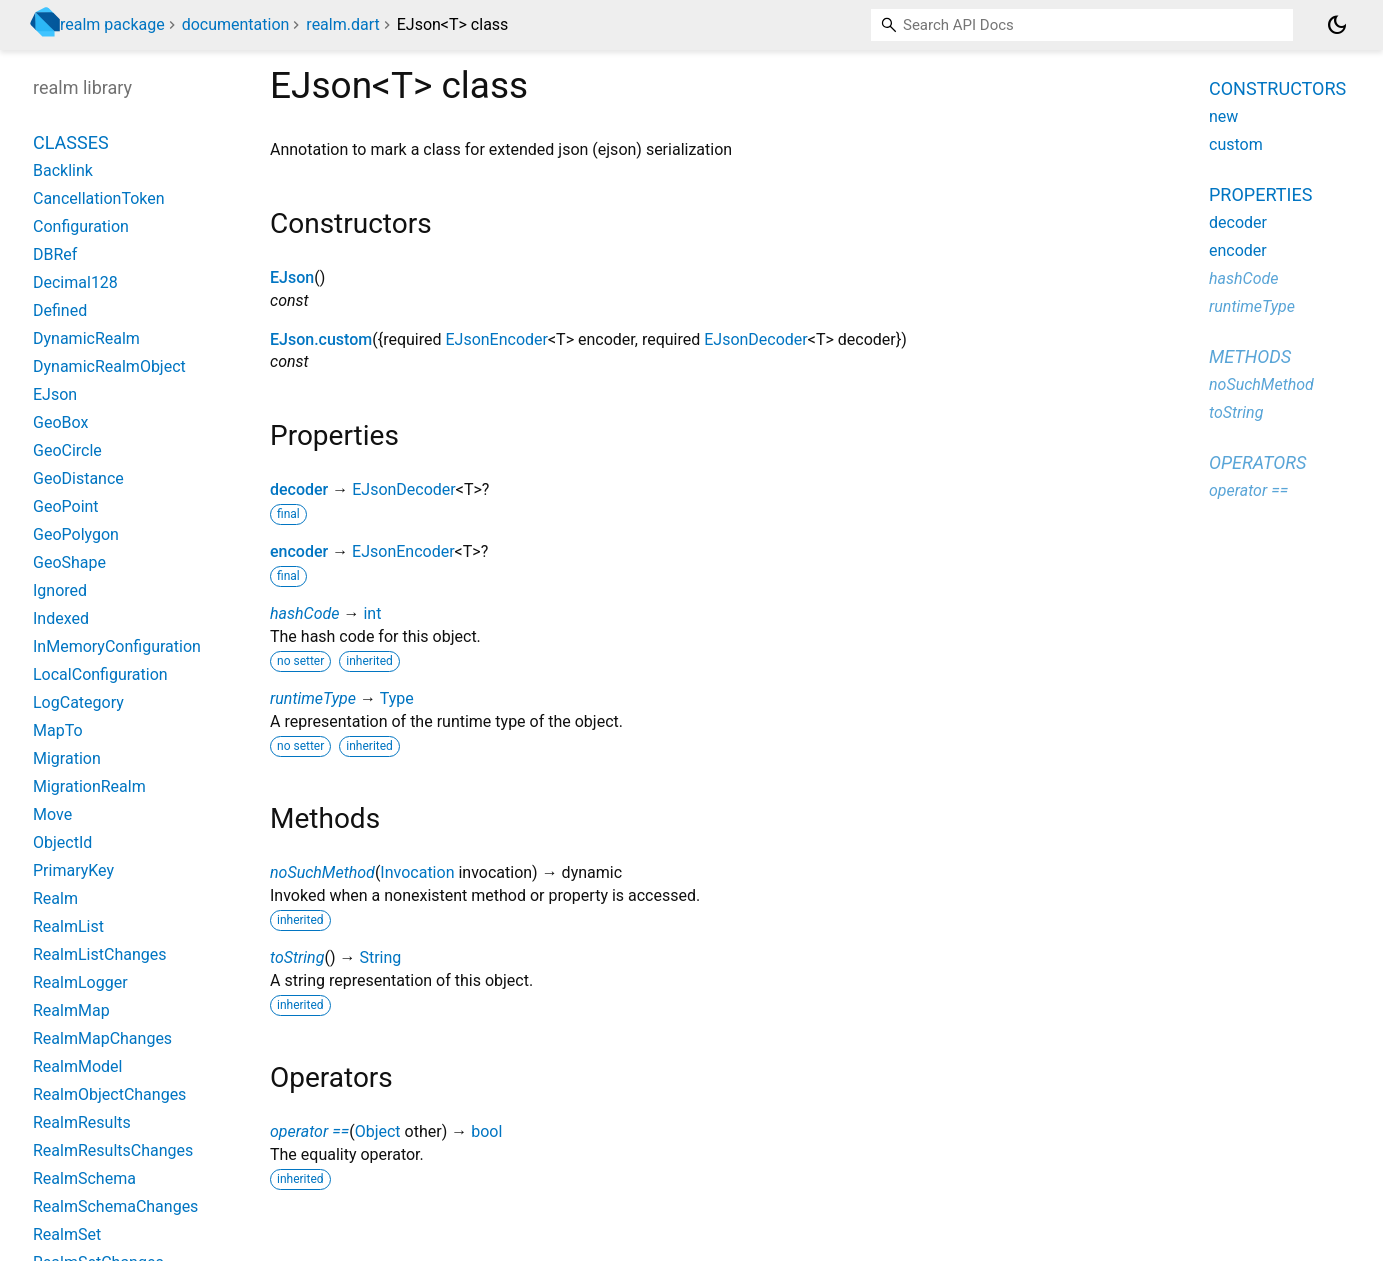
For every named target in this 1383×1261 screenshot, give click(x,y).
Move (52, 814)
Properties (1260, 194)
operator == (309, 1131)
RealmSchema (84, 1178)
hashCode (304, 613)
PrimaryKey (73, 870)
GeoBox (60, 422)
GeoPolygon (76, 534)
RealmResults (82, 1122)
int (372, 613)
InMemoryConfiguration (117, 646)
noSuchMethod (322, 872)
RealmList (68, 926)
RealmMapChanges (102, 1038)
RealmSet (67, 1234)
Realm (55, 898)
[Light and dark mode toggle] (1337, 25)
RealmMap (71, 1010)
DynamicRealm (86, 338)
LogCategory (78, 702)
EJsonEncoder (496, 339)
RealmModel (77, 1066)
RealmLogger (80, 982)
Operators (1257, 462)
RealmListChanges (99, 954)
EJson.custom (321, 339)
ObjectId (62, 842)
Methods (1250, 356)
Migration (67, 758)
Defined (60, 310)
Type (397, 698)
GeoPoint (66, 506)
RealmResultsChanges (113, 1150)
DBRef (55, 254)
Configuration (81, 226)
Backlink (63, 170)
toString (297, 957)
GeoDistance (78, 478)
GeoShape (69, 562)
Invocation (417, 872)
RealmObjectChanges (109, 1094)
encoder (299, 551)
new (1223, 116)
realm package (112, 24)
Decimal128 (75, 282)
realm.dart (342, 24)
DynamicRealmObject (109, 366)
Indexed (61, 618)
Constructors (1277, 88)
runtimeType (313, 698)
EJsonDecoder (756, 339)
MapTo (58, 730)
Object (378, 1131)
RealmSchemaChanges (115, 1206)
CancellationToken (99, 198)
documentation (236, 24)
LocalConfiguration (100, 674)
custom (1236, 144)
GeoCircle (67, 450)
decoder (299, 489)
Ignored (60, 590)
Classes (71, 142)
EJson (292, 277)
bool (486, 1131)
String (380, 957)
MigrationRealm (89, 786)
